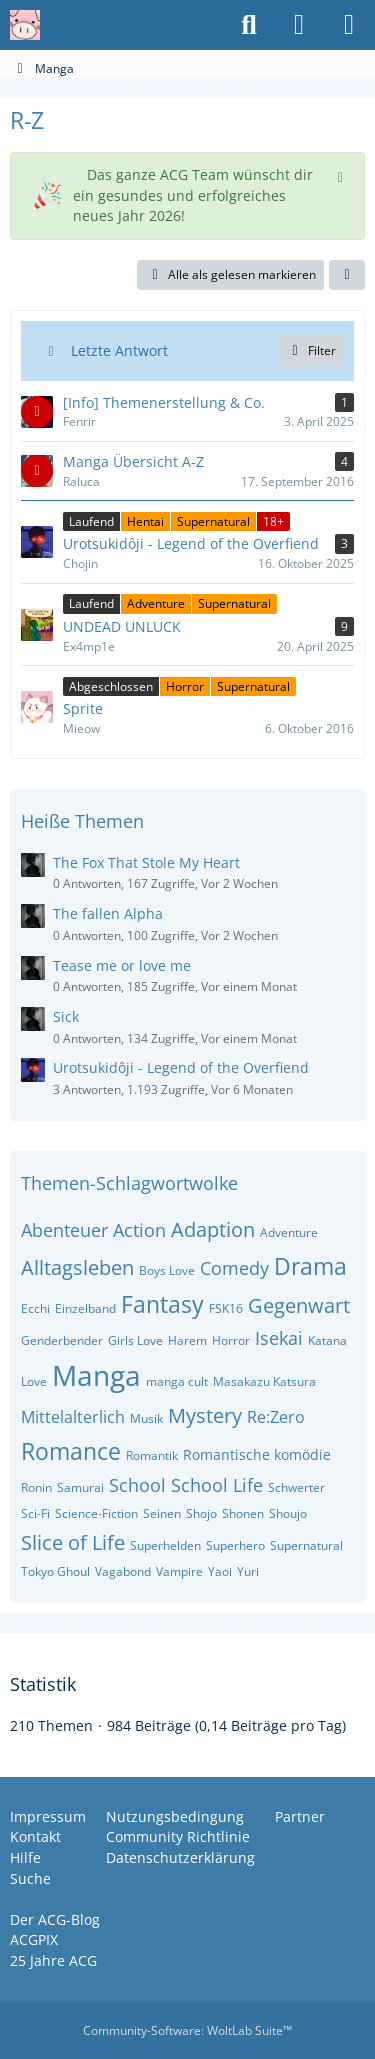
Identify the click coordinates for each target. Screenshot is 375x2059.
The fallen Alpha (108, 913)
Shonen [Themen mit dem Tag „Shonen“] (243, 1513)
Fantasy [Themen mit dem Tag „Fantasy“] (162, 1304)
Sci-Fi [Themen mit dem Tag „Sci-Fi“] (35, 1513)
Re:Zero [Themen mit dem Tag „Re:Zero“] (276, 1417)
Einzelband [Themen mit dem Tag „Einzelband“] (85, 1308)
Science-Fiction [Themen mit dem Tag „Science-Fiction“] (96, 1513)
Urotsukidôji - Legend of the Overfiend (181, 1067)
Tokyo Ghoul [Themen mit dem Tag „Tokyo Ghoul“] (55, 1571)
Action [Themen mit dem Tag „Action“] (139, 1230)
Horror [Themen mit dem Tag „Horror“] (231, 1340)
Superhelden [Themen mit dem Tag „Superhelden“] (165, 1545)
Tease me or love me (122, 965)
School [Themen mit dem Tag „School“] (137, 1485)
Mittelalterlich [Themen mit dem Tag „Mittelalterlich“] (73, 1417)
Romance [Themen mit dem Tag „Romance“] (71, 1451)
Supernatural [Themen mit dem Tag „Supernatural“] (306, 1545)
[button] (347, 275)
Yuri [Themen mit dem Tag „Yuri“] (248, 1571)
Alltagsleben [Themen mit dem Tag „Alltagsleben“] (77, 1267)
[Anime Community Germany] (25, 25)
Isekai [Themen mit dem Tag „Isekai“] (279, 1338)
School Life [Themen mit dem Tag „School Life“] (217, 1485)
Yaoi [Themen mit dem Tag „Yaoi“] (220, 1571)
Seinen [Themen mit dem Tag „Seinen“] (162, 1513)
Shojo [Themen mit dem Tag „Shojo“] (201, 1513)
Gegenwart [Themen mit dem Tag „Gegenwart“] (299, 1305)
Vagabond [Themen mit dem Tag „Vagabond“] (123, 1571)
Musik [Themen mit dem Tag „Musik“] (146, 1418)
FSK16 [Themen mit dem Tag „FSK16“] (226, 1308)
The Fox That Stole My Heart (146, 862)
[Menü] (349, 25)
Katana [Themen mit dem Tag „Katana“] (327, 1340)
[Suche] (249, 25)
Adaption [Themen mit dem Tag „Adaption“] (213, 1229)
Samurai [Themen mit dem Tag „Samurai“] (80, 1487)
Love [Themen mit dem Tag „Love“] (34, 1381)
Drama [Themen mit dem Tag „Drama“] (310, 1266)
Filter (310, 350)
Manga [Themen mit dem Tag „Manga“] (96, 1375)
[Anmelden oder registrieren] (299, 25)
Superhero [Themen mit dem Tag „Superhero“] (235, 1545)
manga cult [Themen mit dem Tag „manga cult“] (177, 1381)
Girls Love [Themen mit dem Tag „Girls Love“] (135, 1340)
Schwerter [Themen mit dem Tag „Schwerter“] (296, 1487)
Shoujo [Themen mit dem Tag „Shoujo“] (288, 1513)
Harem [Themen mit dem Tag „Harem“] (187, 1340)
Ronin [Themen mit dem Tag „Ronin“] (36, 1487)
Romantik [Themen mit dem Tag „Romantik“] (152, 1455)
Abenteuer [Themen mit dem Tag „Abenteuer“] (64, 1230)
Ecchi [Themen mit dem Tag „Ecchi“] (35, 1308)
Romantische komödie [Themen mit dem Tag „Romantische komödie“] (257, 1454)
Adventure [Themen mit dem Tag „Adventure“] (289, 1232)
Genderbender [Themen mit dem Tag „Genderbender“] (62, 1340)
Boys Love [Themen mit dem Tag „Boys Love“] (167, 1270)
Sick (66, 1016)
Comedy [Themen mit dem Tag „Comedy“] (234, 1268)
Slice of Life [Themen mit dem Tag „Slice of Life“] (73, 1542)
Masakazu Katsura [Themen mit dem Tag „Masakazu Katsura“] (264, 1381)
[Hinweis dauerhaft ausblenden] (342, 175)
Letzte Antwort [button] (119, 350)
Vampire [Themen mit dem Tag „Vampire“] (179, 1571)
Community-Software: (187, 2030)
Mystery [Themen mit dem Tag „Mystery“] (205, 1415)
